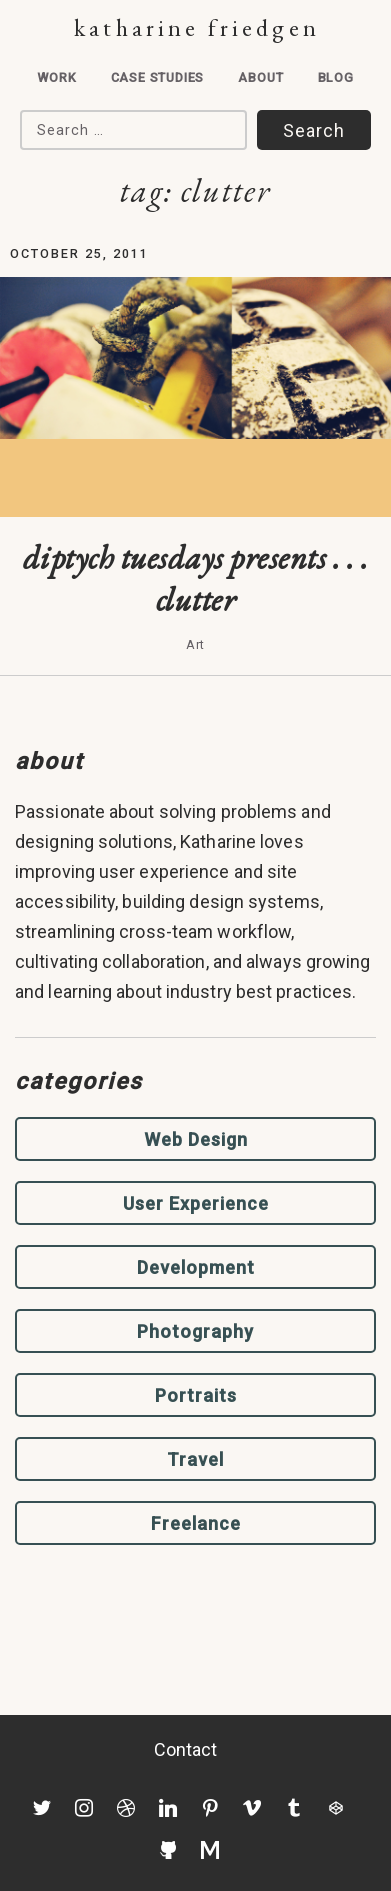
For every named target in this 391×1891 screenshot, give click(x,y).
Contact (186, 1749)
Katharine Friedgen (196, 27)
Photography (195, 1331)
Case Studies (158, 77)
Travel (195, 1459)
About (260, 77)
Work (56, 77)
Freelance (196, 1523)
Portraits (196, 1395)
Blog (336, 77)
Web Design (196, 1139)
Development (196, 1267)
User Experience (196, 1203)
